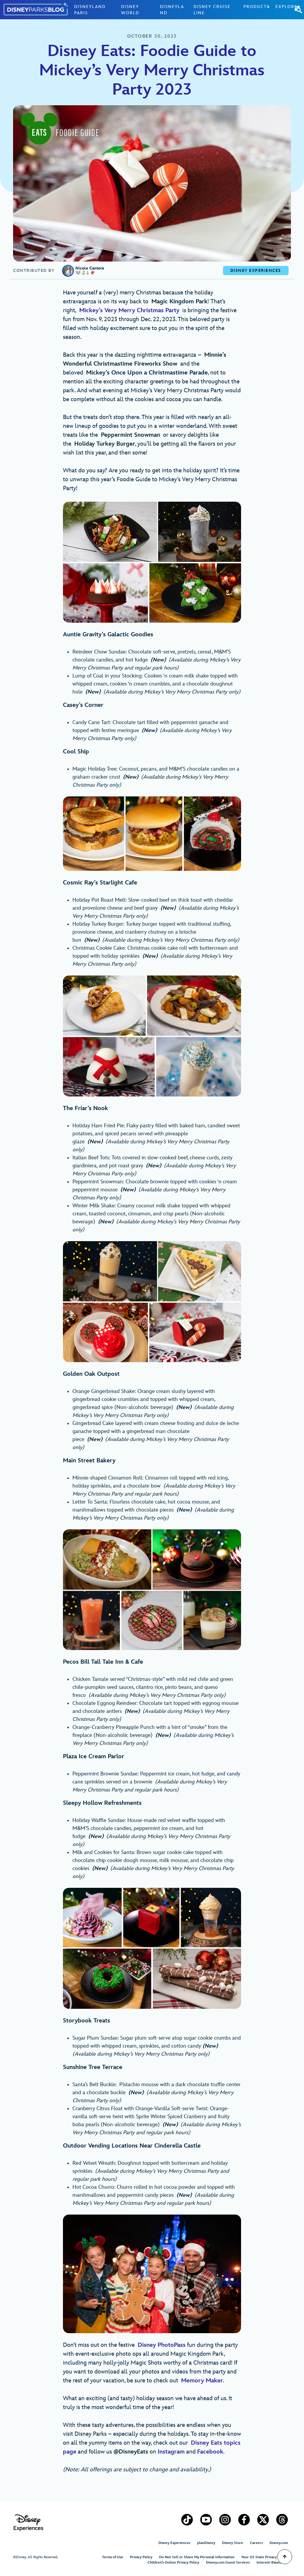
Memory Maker (202, 2380)
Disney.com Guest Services (228, 2562)
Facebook (210, 2451)
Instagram (171, 2451)
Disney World (130, 9)
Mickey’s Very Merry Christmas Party (129, 310)
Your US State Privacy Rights (264, 2557)
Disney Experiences (174, 2543)
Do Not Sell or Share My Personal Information (197, 2557)
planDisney (206, 2543)
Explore (286, 6)
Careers (256, 2543)
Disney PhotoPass (162, 2345)
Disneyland (172, 9)
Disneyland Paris (90, 9)
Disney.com (279, 2543)
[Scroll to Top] (284, 2556)
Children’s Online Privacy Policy (173, 2562)
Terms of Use (112, 2557)
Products (256, 6)
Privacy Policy (141, 2557)
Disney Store (232, 2543)
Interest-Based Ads (272, 2562)
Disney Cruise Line (212, 9)
